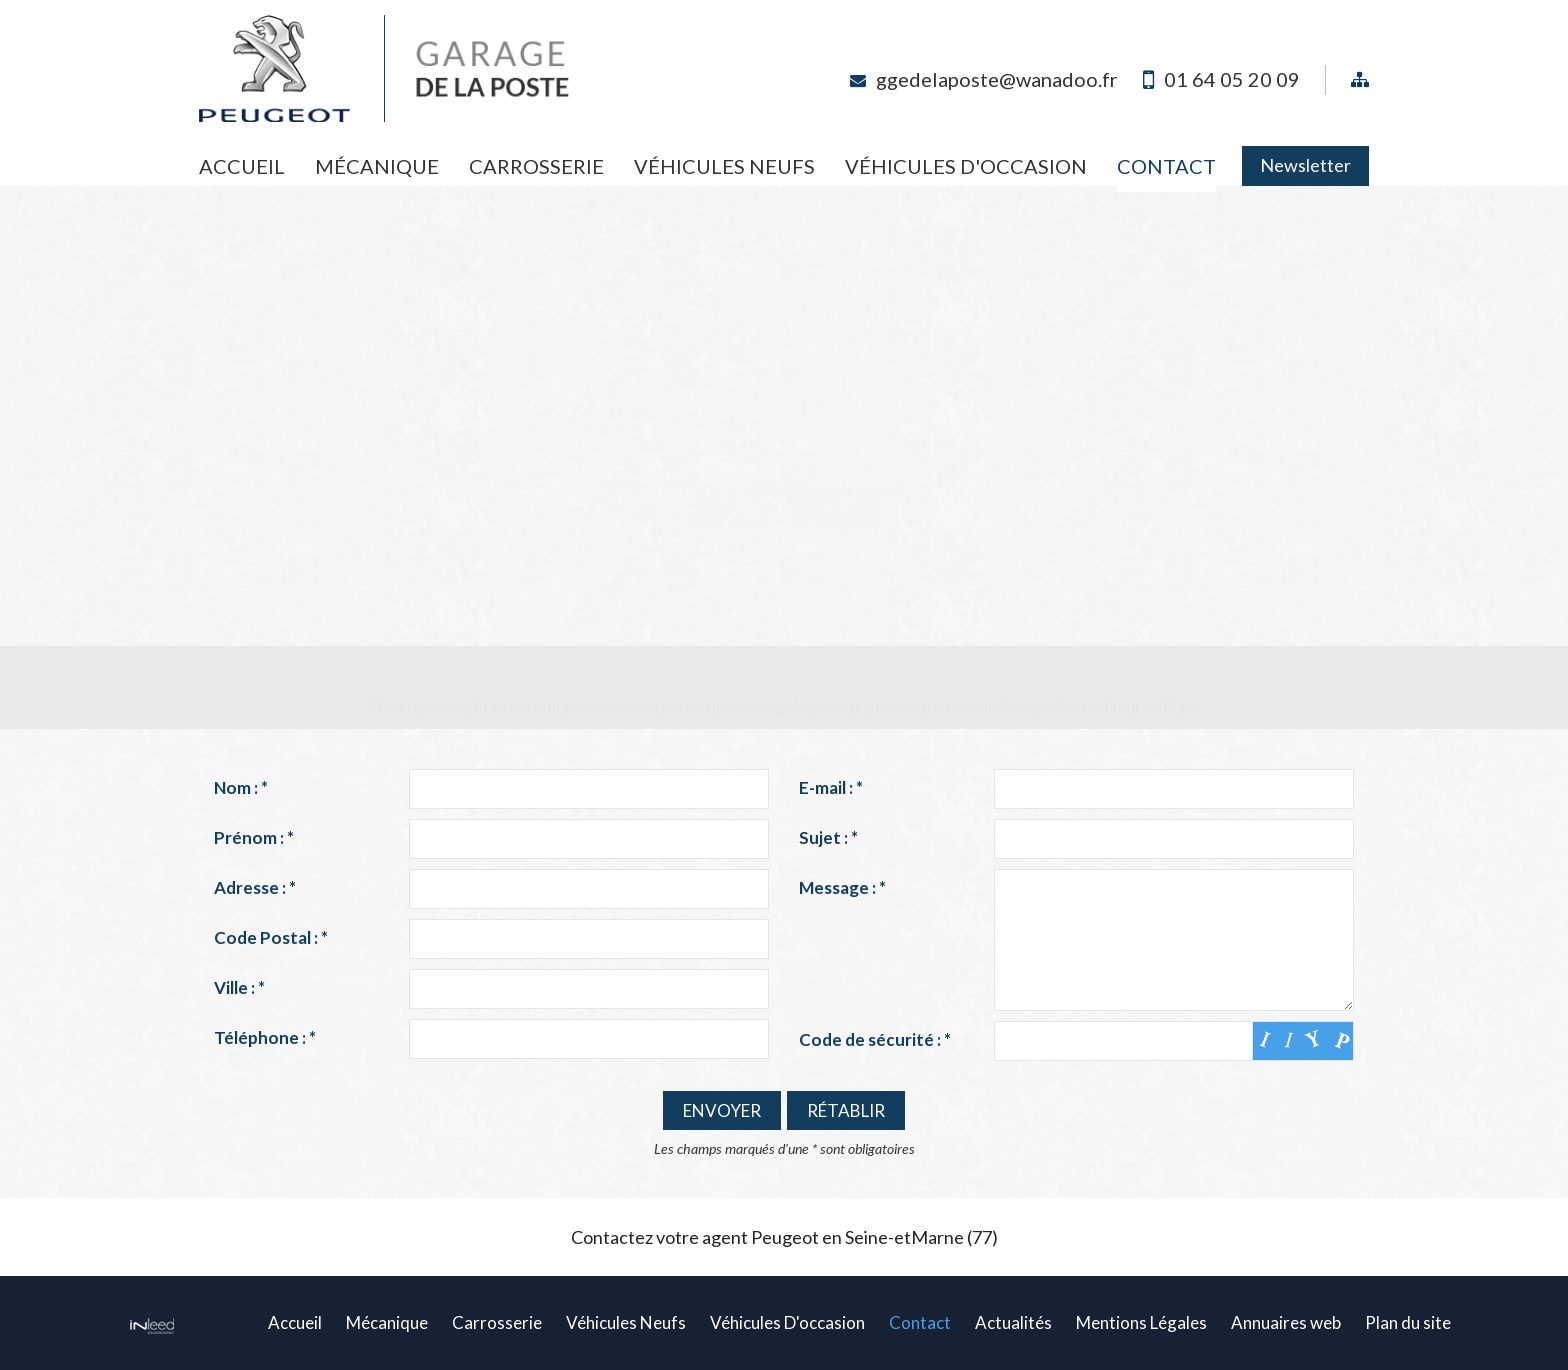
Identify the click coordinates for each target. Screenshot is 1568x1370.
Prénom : (254, 837)
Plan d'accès (784, 505)
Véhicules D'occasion (966, 166)
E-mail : (831, 787)
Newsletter (1305, 165)
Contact (1166, 166)
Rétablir (846, 1110)
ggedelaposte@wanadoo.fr (997, 79)
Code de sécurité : (875, 1039)
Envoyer (722, 1110)
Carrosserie (536, 166)
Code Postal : (271, 937)
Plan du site (1408, 1322)
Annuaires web (1286, 1322)
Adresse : (255, 887)
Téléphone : (265, 1037)
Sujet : (828, 837)
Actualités (1013, 1322)
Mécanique (377, 166)
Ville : (239, 987)
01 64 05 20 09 (1232, 79)
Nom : (241, 787)
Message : (842, 887)
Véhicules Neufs (724, 166)
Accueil (242, 166)
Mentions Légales (1141, 1322)
